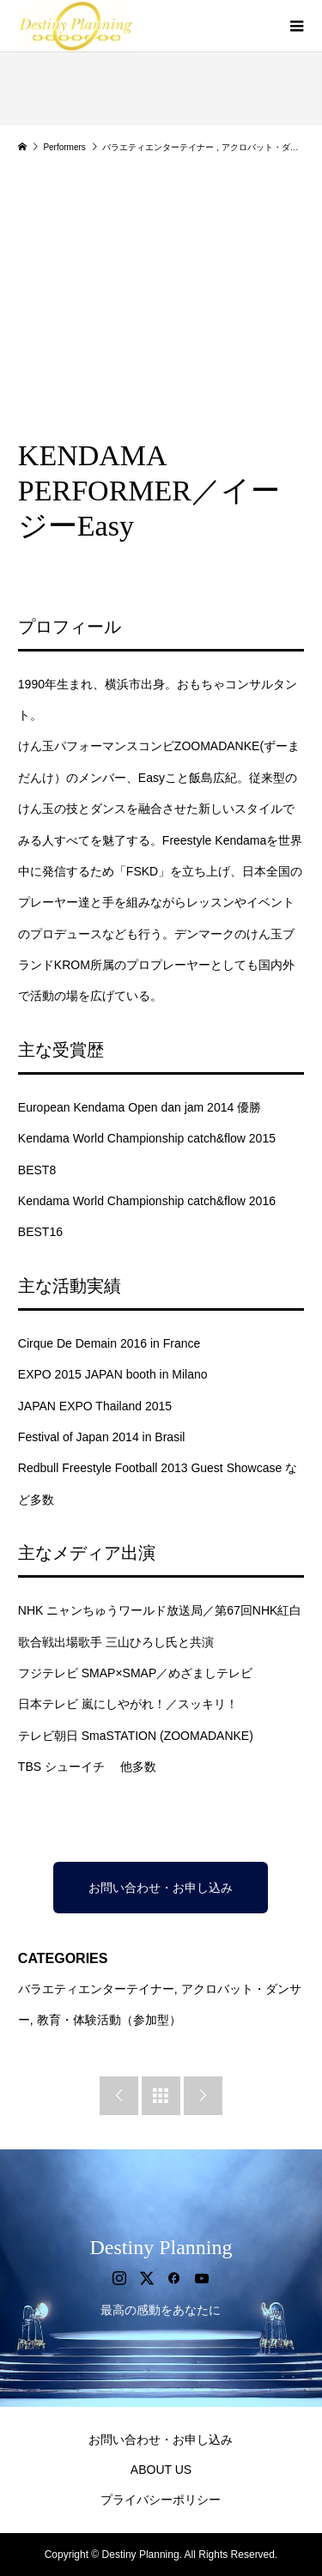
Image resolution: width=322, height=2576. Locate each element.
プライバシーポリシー (160, 2499)
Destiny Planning (160, 2247)
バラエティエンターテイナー (96, 1989)
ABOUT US (161, 2469)
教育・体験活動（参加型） (109, 2020)
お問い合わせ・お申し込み (160, 1887)
